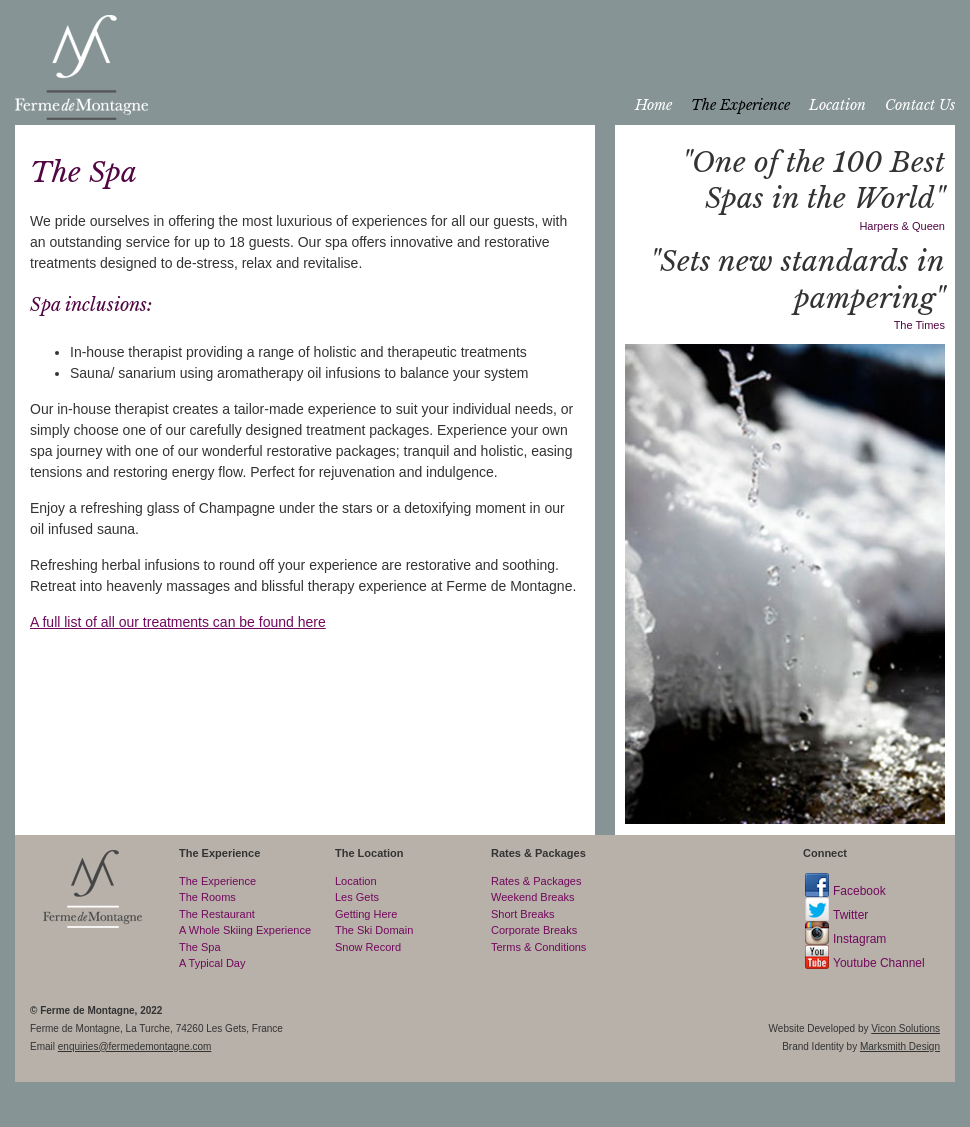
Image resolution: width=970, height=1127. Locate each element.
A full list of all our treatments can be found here (178, 622)
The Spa (200, 947)
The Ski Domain (374, 930)
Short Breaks (523, 914)
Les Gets (357, 897)
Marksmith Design (900, 1046)
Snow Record (368, 947)
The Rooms (207, 897)
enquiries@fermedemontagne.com (135, 1046)
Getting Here (366, 914)
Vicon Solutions (905, 1028)
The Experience (740, 105)
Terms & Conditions (538, 947)
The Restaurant (217, 914)
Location (837, 105)
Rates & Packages (536, 881)
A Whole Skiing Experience (245, 930)
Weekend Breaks (533, 897)
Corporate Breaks (534, 930)
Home (653, 105)
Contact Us (920, 105)
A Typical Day (212, 963)
